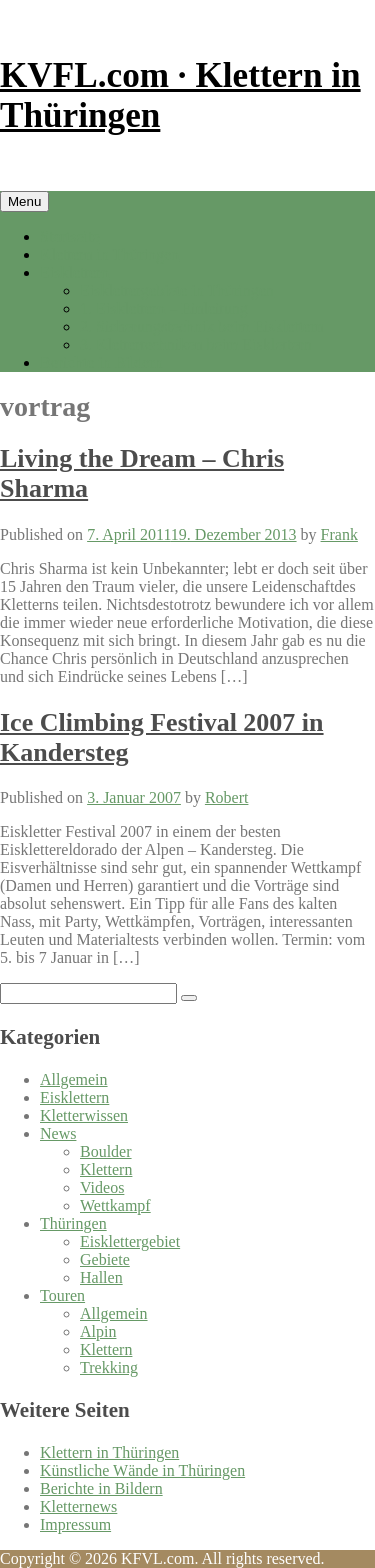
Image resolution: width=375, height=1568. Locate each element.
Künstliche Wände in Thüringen (142, 1470)
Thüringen (73, 1223)
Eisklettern (74, 272)
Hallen (101, 1277)
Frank (339, 534)
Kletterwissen (84, 1115)
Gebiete (105, 1259)
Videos (102, 1187)
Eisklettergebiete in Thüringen (177, 290)
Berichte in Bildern (101, 362)
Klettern (106, 1169)
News (58, 1133)
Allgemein (74, 1079)
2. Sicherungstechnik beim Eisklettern (202, 326)
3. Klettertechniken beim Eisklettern (196, 344)
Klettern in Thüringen (109, 254)
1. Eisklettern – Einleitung (164, 308)
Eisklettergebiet (130, 1241)
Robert (227, 797)
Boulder (106, 1151)
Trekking (109, 1367)
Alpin (98, 1331)
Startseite (70, 236)
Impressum (75, 1524)
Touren (62, 1295)
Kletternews (78, 1506)
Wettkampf (115, 1205)
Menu (24, 201)
